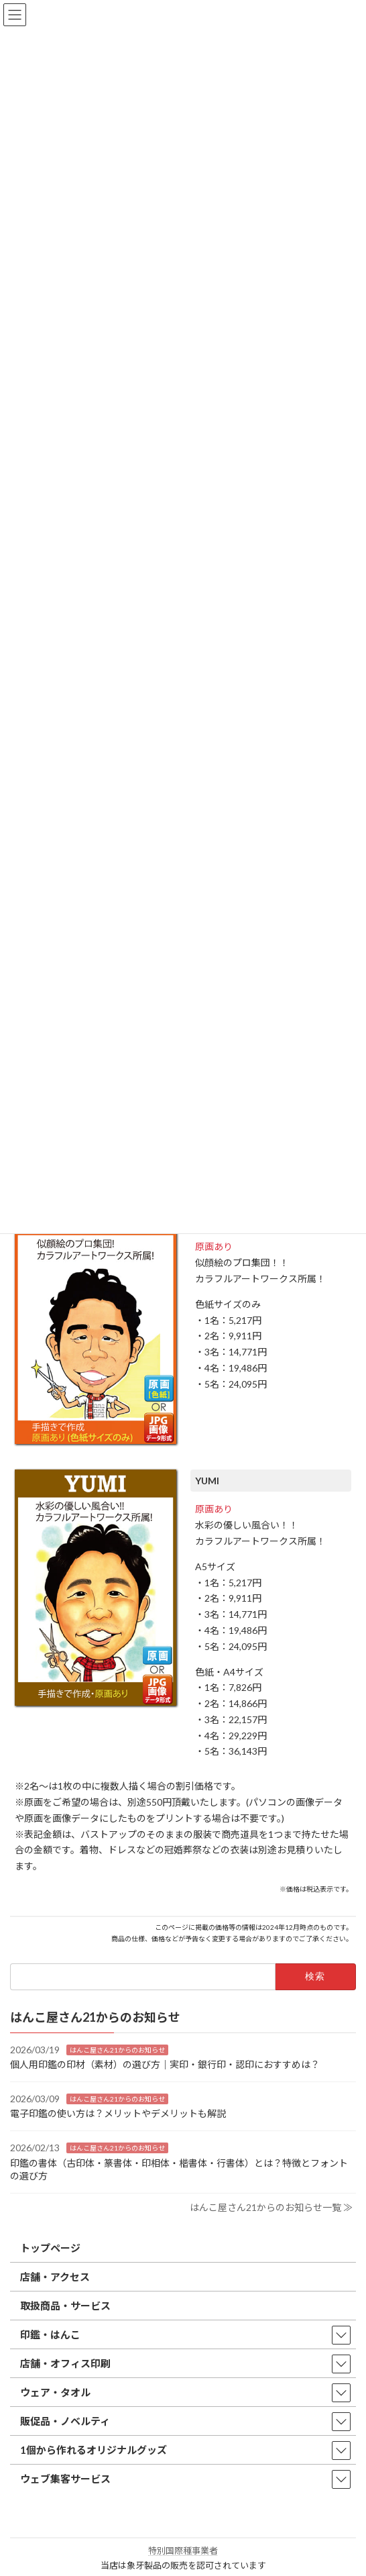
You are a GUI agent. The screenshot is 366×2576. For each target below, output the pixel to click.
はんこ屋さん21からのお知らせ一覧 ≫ (271, 2207)
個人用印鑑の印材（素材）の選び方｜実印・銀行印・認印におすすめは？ (165, 2064)
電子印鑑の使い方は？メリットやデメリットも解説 (118, 2113)
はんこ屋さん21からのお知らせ (117, 2050)
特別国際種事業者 (183, 2550)
